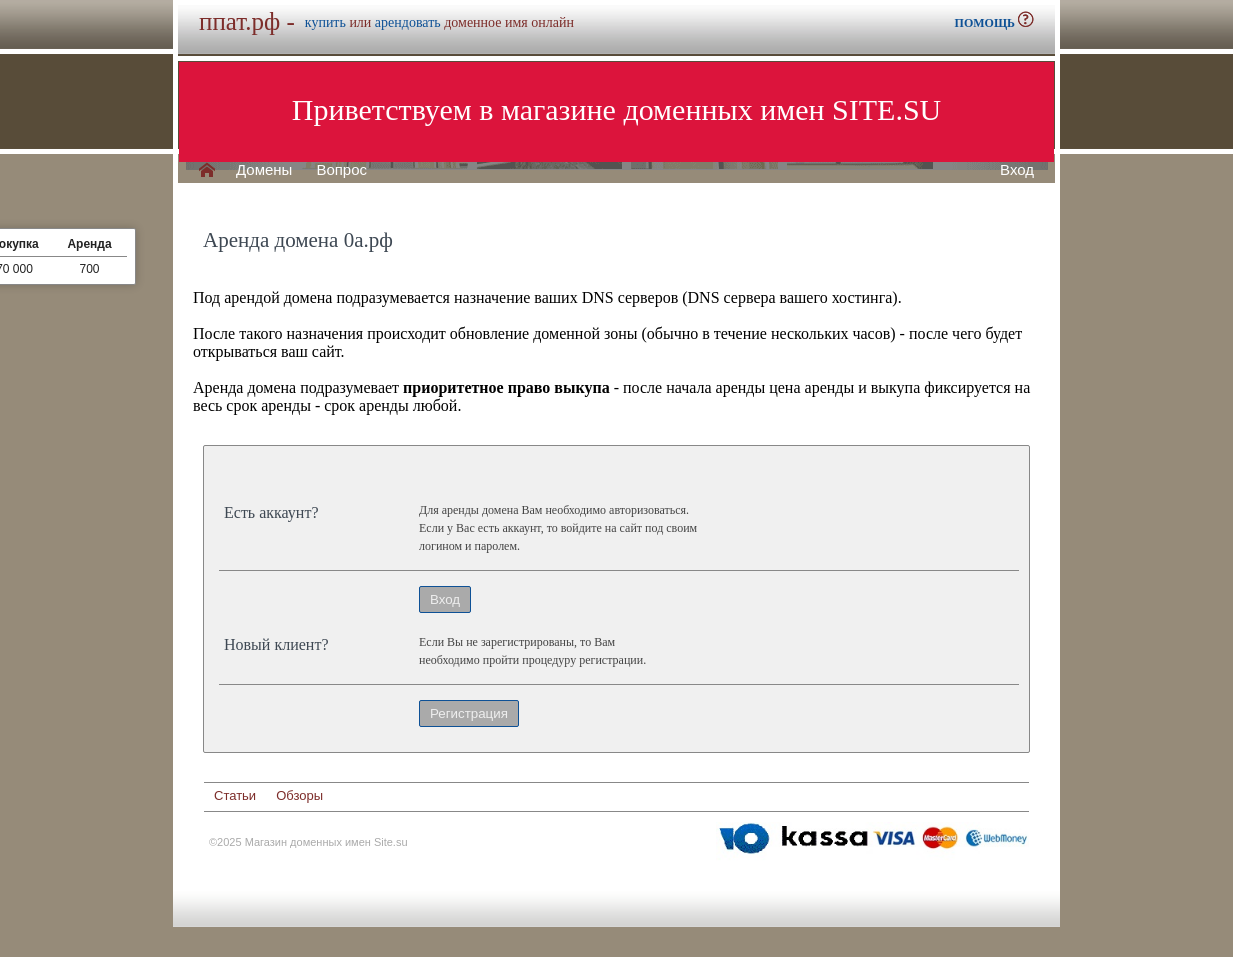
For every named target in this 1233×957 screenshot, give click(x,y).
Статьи (235, 795)
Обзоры (299, 795)
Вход (1017, 170)
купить (325, 22)
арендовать (408, 22)
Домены (264, 170)
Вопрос (341, 170)
